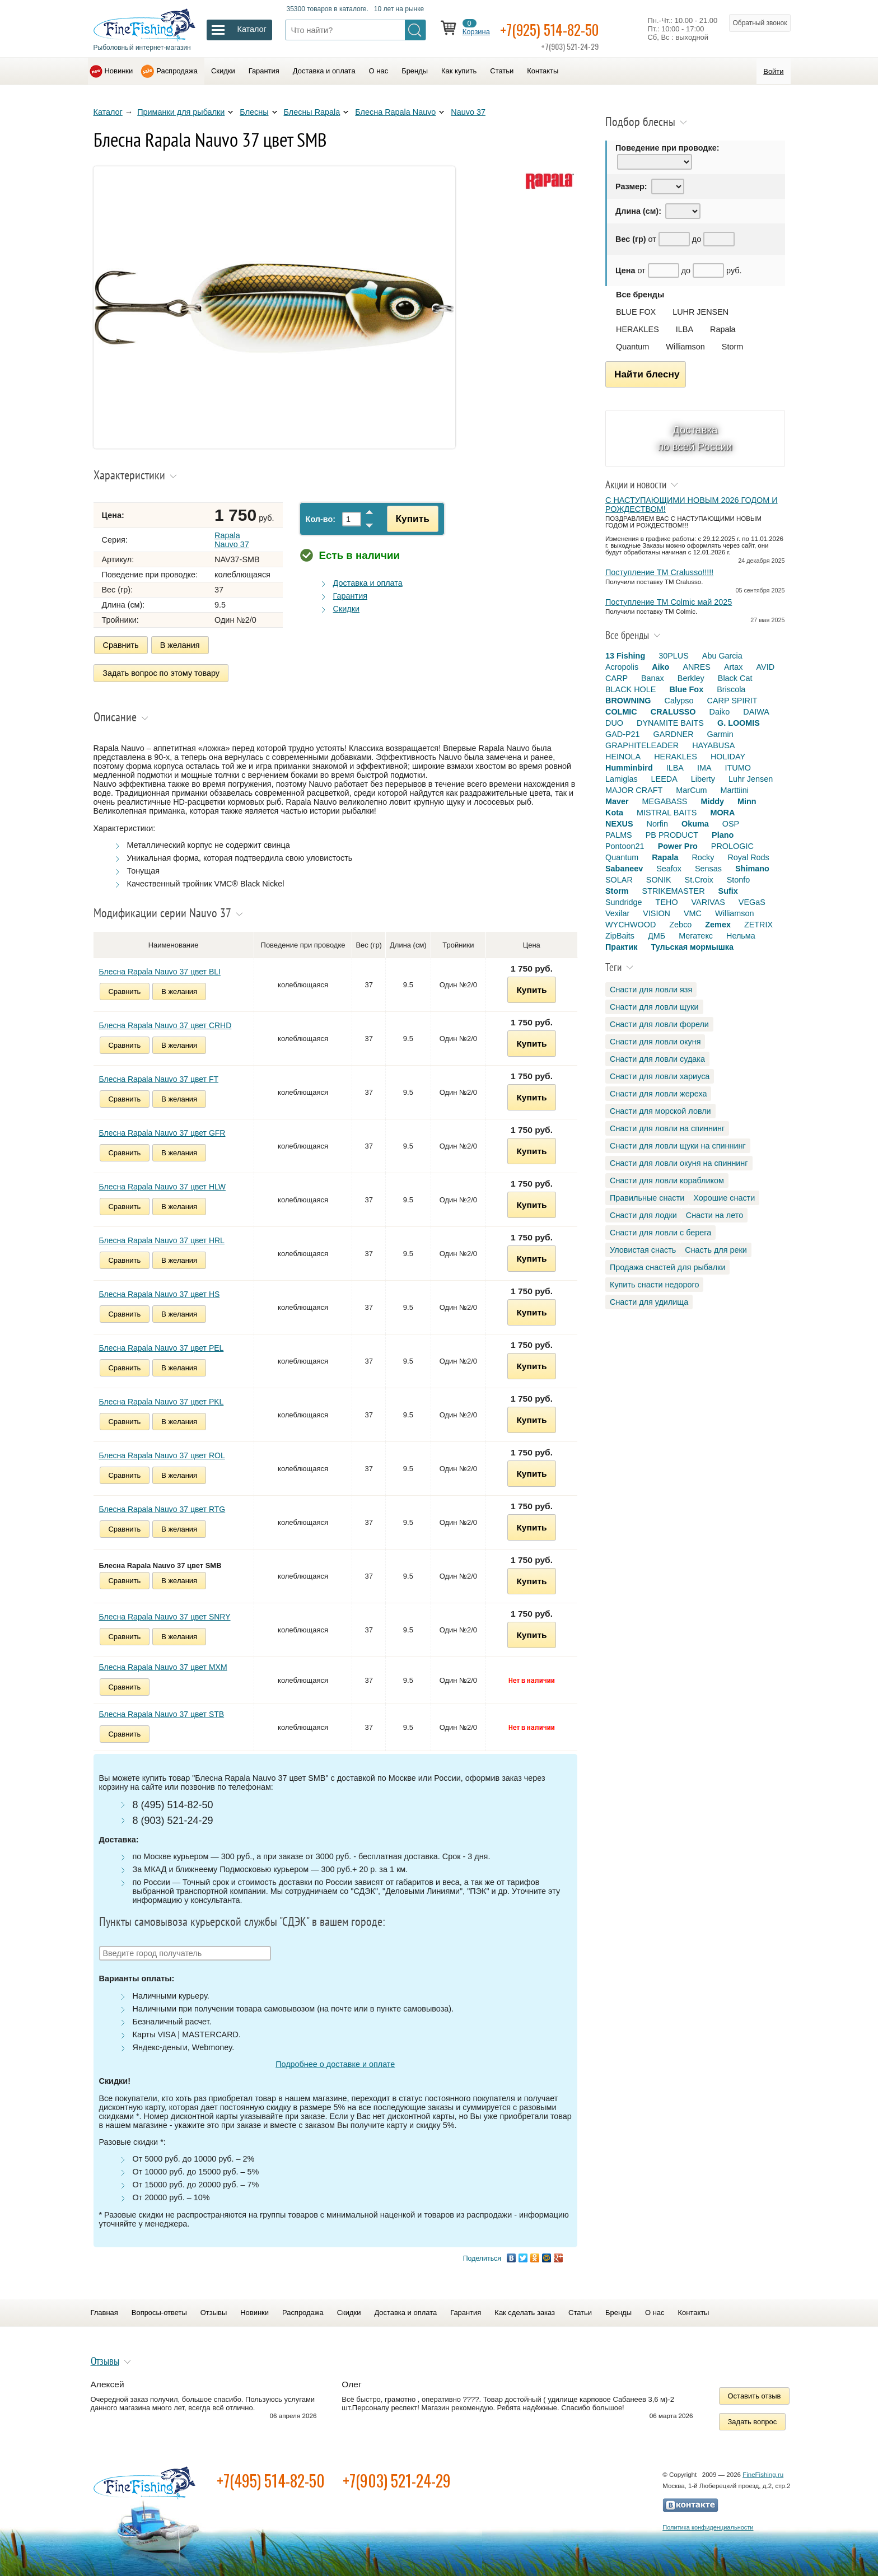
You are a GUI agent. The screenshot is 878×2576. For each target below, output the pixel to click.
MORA (722, 812)
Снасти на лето (714, 1215)
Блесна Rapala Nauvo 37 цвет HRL (162, 1238)
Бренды (414, 71)
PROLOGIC (732, 846)
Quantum (632, 346)
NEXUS (619, 823)
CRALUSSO (673, 711)
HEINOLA (623, 756)
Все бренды (640, 294)
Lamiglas (621, 778)
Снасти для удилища (649, 1302)
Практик (621, 946)
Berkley (691, 678)
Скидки (223, 71)
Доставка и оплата (324, 71)
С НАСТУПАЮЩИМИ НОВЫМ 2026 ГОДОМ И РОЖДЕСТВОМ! (691, 505)
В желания (180, 645)
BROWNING (628, 700)
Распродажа (177, 71)
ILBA (684, 329)
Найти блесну (647, 374)
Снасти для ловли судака (657, 1058)
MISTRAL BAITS (667, 812)
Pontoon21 (625, 846)
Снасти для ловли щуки (654, 1006)
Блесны (254, 112)
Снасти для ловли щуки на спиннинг (678, 1145)
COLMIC (621, 711)
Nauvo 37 (468, 112)
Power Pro (678, 846)
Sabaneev (624, 868)
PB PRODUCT (672, 834)
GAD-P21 (622, 734)
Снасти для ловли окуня (655, 1041)
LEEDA (664, 778)
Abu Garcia (722, 655)
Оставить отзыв (754, 2394)
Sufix (728, 890)
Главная (104, 2310)
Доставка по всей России (695, 438)
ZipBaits (619, 935)
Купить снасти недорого (654, 1284)
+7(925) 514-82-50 (556, 28)
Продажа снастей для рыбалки (667, 1267)
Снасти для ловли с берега (660, 1232)
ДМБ (656, 935)
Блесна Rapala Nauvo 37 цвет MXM (163, 1664)
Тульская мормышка (692, 946)
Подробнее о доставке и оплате (335, 2061)
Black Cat (735, 678)
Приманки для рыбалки (181, 112)
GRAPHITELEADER (642, 745)
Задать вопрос (752, 2419)
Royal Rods (748, 857)
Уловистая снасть (643, 1249)
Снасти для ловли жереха (658, 1093)
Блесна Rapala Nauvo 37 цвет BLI (160, 969)
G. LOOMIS (738, 722)
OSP (730, 823)
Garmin (720, 734)
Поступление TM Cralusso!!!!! (659, 572)
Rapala (723, 329)
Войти (773, 71)
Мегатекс (696, 935)
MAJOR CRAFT (633, 790)
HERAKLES (637, 329)
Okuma (695, 823)
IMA (704, 767)
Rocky (703, 857)
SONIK (658, 879)
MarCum (691, 790)
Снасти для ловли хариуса (659, 1076)
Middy (712, 801)
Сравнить (121, 645)
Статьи (501, 71)
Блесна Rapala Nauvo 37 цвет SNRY (165, 1614)
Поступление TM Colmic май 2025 (668, 602)
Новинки (119, 71)
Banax (652, 678)
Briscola (731, 689)
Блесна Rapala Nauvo (395, 112)
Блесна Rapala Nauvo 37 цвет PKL (161, 1399)
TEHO (667, 902)
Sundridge (623, 902)
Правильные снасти (647, 1197)
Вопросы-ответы (159, 2310)
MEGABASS (665, 801)
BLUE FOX (636, 311)
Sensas (708, 868)
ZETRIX (758, 924)
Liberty (703, 778)
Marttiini (735, 790)
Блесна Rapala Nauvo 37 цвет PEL (161, 1345)
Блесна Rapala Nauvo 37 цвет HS (159, 1291)
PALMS (618, 834)
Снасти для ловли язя (651, 989)
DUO (614, 722)
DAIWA (756, 711)
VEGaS (752, 902)
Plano (723, 834)
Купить (409, 518)
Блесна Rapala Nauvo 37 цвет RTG (162, 1506)
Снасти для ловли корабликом (667, 1180)
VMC (693, 913)
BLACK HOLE (630, 689)
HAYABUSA (713, 745)
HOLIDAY (728, 756)
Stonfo (738, 879)
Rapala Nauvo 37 (231, 540)
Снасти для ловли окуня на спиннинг (679, 1163)
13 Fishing (625, 655)
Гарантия (264, 71)
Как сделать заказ (524, 2310)
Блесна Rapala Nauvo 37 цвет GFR (162, 1130)
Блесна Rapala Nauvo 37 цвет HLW (162, 1184)
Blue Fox (686, 689)
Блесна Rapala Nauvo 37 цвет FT (159, 1076)
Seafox (668, 868)
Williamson (685, 346)
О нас (379, 71)
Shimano (752, 868)
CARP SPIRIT (732, 700)
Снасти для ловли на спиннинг (667, 1128)
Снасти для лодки (643, 1215)
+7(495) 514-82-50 (271, 2478)
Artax (733, 666)
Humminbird (629, 767)
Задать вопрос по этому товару (161, 672)
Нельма (740, 935)
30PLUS (673, 655)
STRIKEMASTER (673, 890)
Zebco (680, 924)
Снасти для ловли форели (659, 1024)
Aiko (660, 666)
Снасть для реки (716, 1249)
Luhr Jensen (750, 778)
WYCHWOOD (630, 924)
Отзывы (213, 2310)
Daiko (719, 711)
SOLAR (619, 879)
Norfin (657, 823)
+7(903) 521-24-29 (397, 2478)
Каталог (108, 112)
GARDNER (673, 734)
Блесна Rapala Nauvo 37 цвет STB (162, 1711)
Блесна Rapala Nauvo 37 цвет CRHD (165, 1023)
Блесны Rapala (312, 112)
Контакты (542, 71)
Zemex (718, 924)
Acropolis (621, 666)
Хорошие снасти (724, 1197)
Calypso (679, 700)
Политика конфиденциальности (707, 2525)
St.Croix (699, 879)
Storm (732, 346)
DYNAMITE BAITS (670, 722)
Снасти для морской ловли (660, 1111)
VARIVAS (708, 902)
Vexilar (617, 913)
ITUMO (738, 767)
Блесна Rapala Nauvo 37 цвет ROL (162, 1453)
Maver (617, 801)
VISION (656, 913)
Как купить (459, 71)
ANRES (697, 666)
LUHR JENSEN (700, 311)
